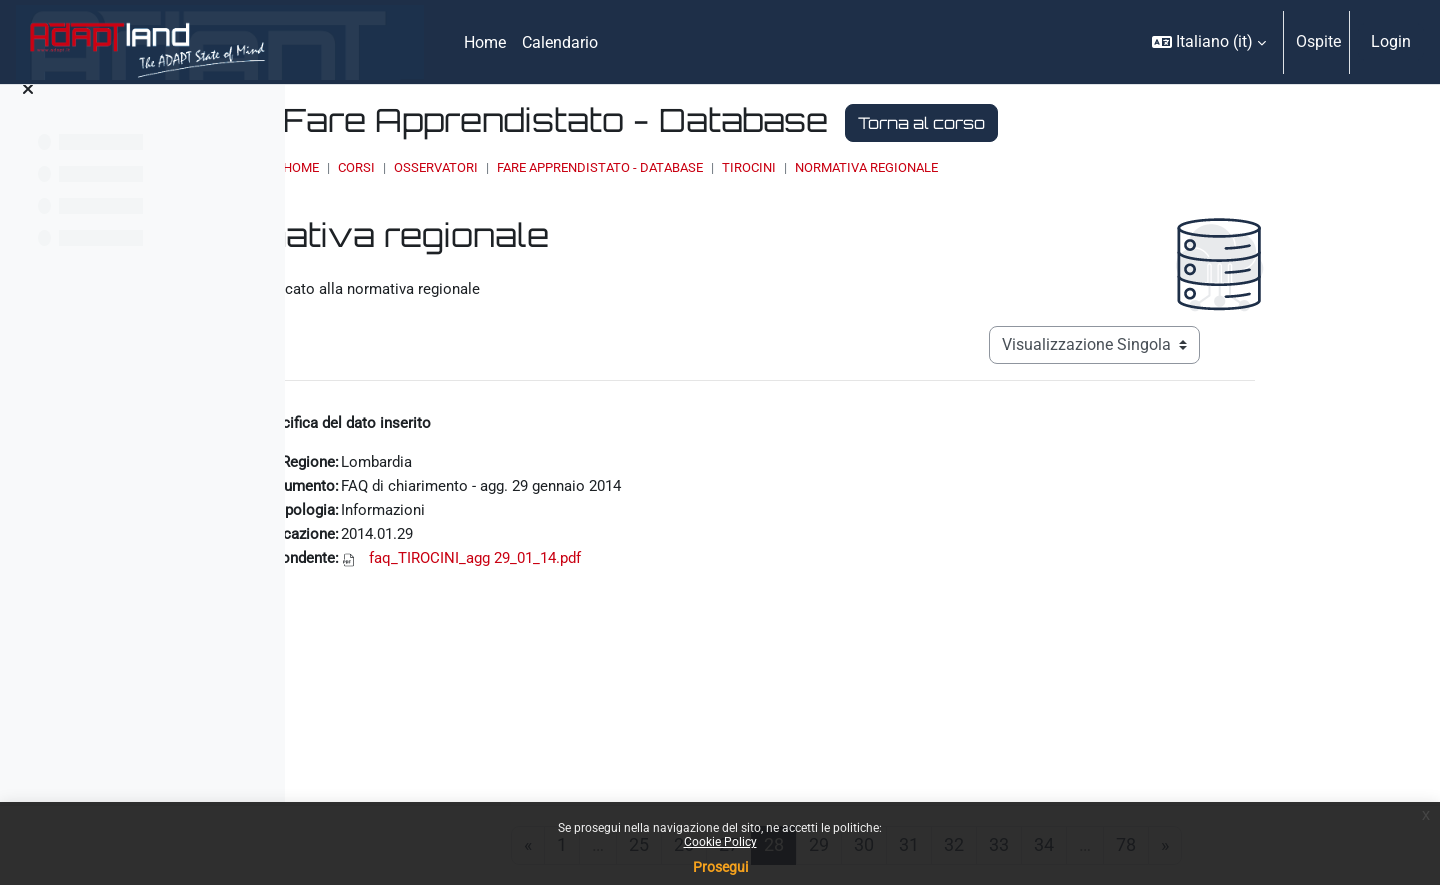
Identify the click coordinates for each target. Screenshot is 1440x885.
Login (1391, 41)
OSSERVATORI (656, 167)
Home (521, 167)
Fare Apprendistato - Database (820, 167)
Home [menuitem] (485, 42)
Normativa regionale (1086, 167)
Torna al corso (1141, 123)
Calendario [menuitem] (560, 42)
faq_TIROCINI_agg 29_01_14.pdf (624, 564)
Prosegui (720, 867)
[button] (1209, 42)
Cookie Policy (720, 842)
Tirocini (969, 167)
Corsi (576, 167)
